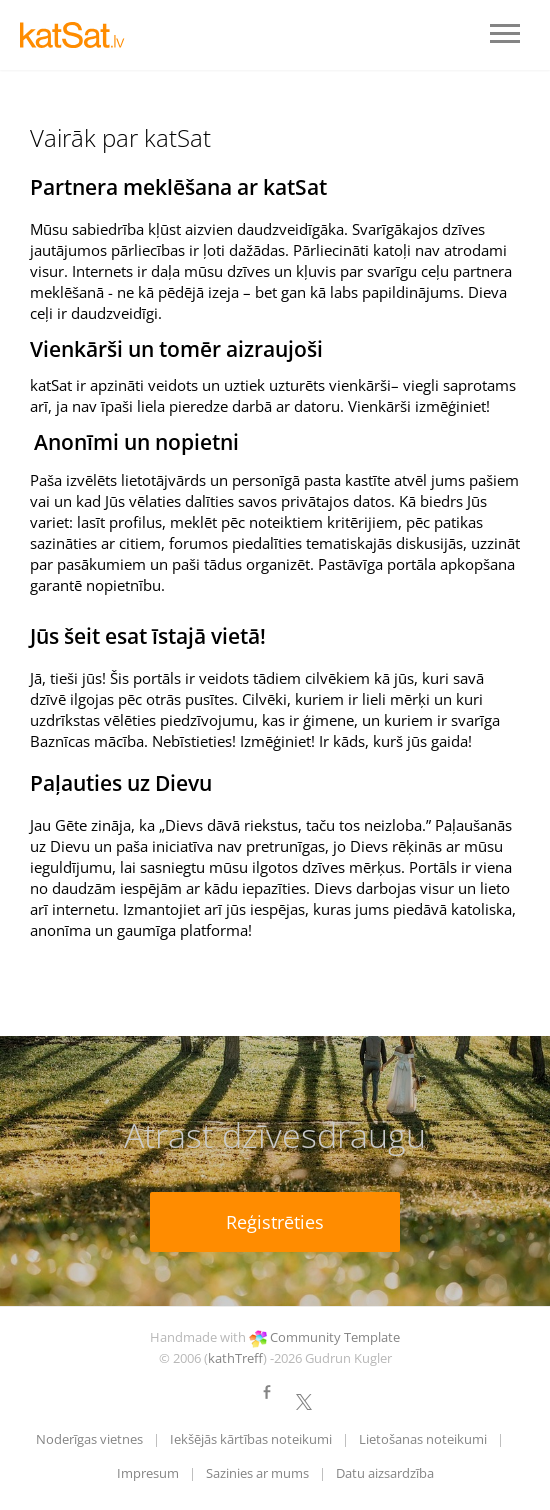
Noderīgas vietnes (89, 1439)
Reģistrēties (275, 1222)
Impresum (148, 1473)
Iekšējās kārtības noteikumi (251, 1439)
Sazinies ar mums (257, 1473)
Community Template (335, 1337)
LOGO (80, 35)
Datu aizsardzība (385, 1473)
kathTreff (235, 1358)
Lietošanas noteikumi (423, 1439)
